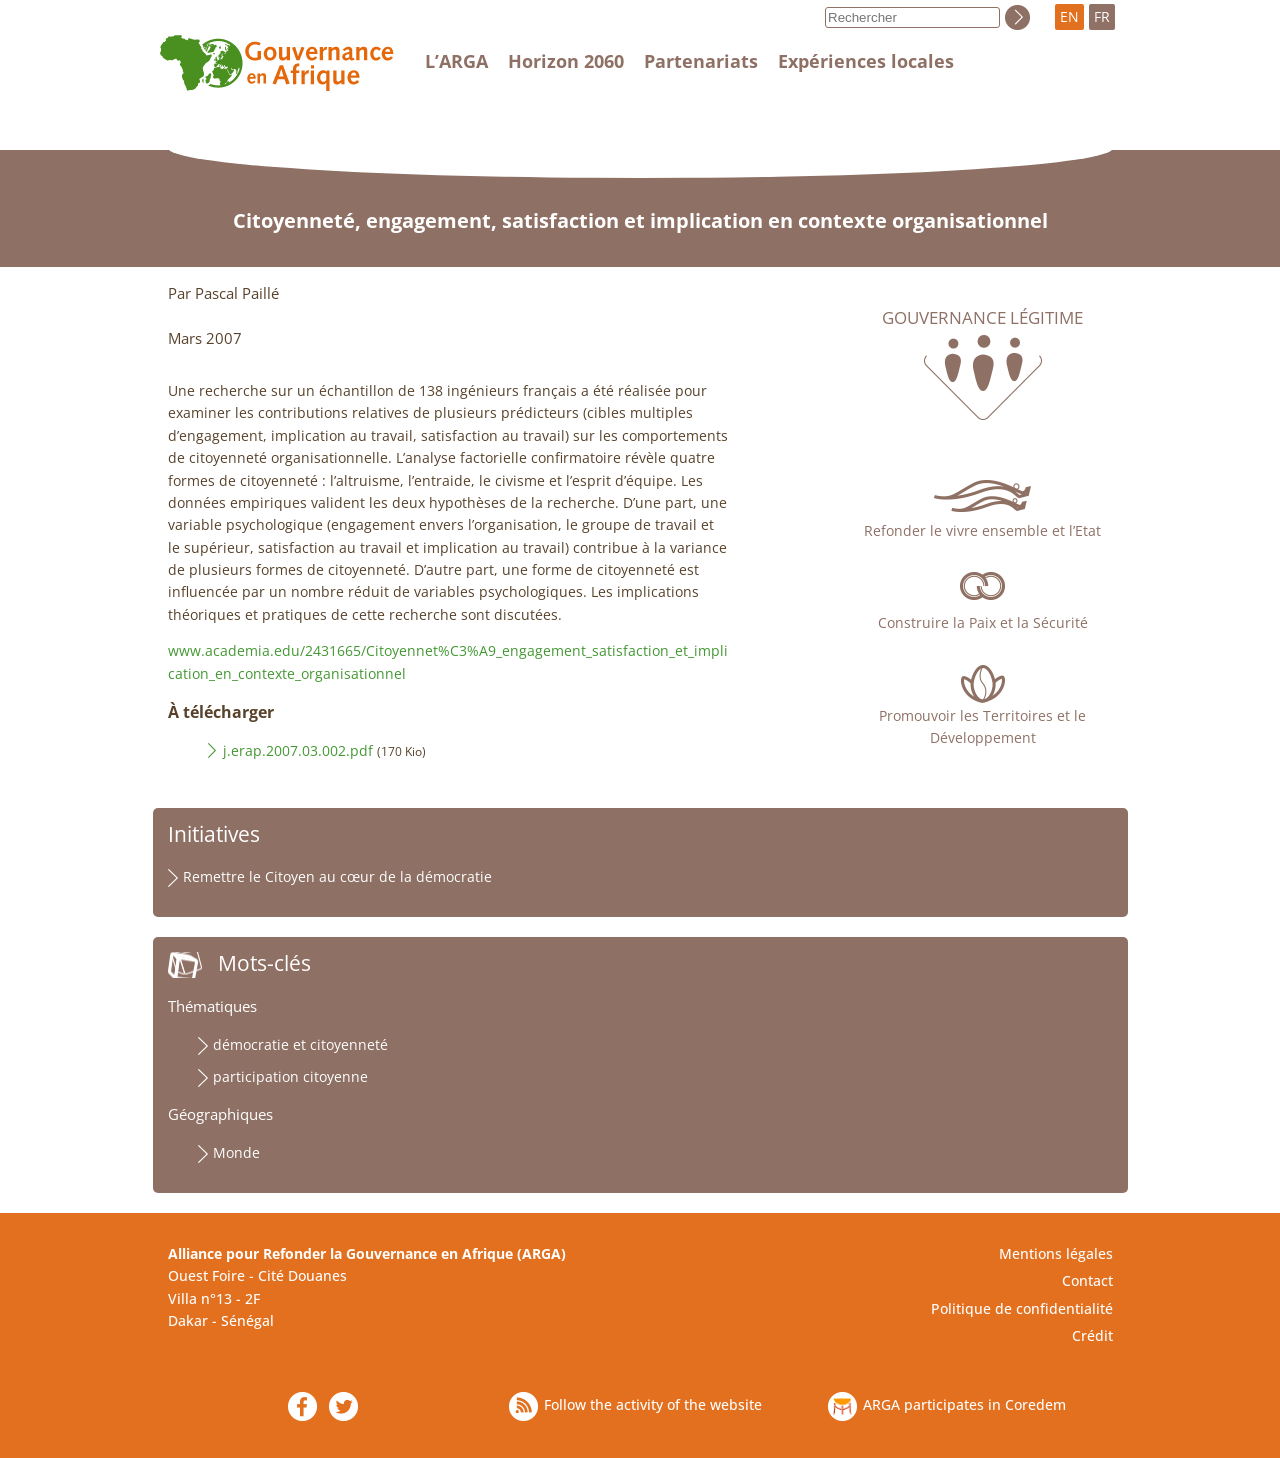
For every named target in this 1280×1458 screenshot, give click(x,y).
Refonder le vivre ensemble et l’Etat (982, 530)
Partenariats (701, 61)
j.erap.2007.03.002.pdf (298, 750)
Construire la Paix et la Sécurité (983, 622)
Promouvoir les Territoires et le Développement (982, 726)
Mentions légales (1056, 1253)
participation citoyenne (290, 1076)
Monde (236, 1152)
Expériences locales (866, 61)
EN (1069, 16)
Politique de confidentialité (1022, 1308)
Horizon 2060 (566, 61)
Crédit (1092, 1335)
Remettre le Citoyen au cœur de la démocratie (337, 876)
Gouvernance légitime (982, 318)
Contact (1087, 1280)
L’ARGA (456, 61)
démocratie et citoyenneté (300, 1044)
